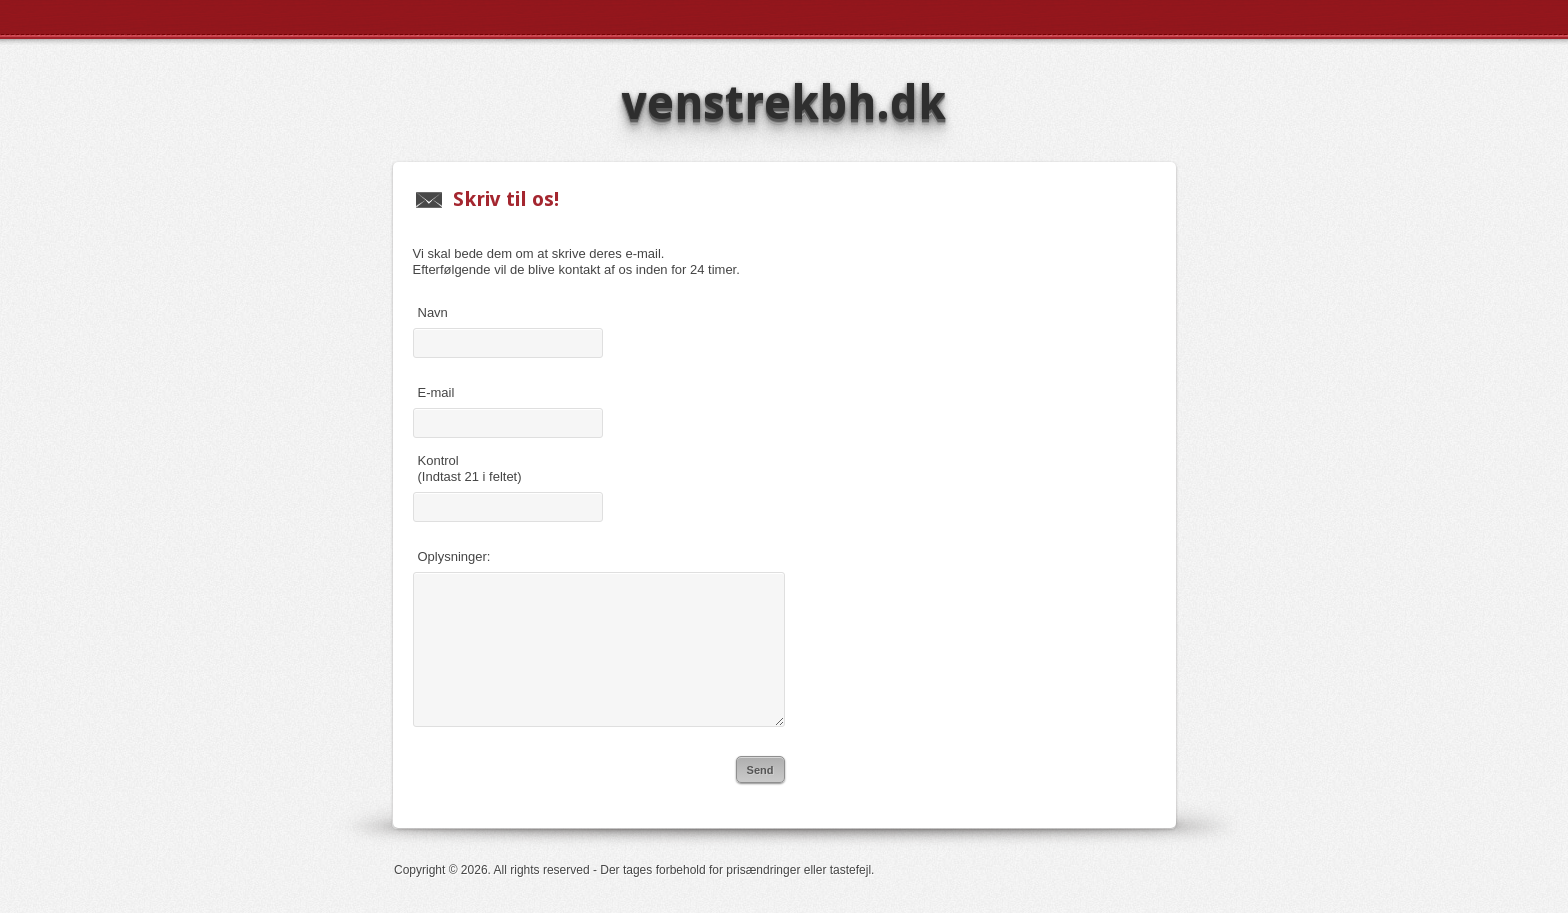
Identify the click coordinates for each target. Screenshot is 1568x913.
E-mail (436, 392)
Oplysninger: (454, 556)
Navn (433, 312)
